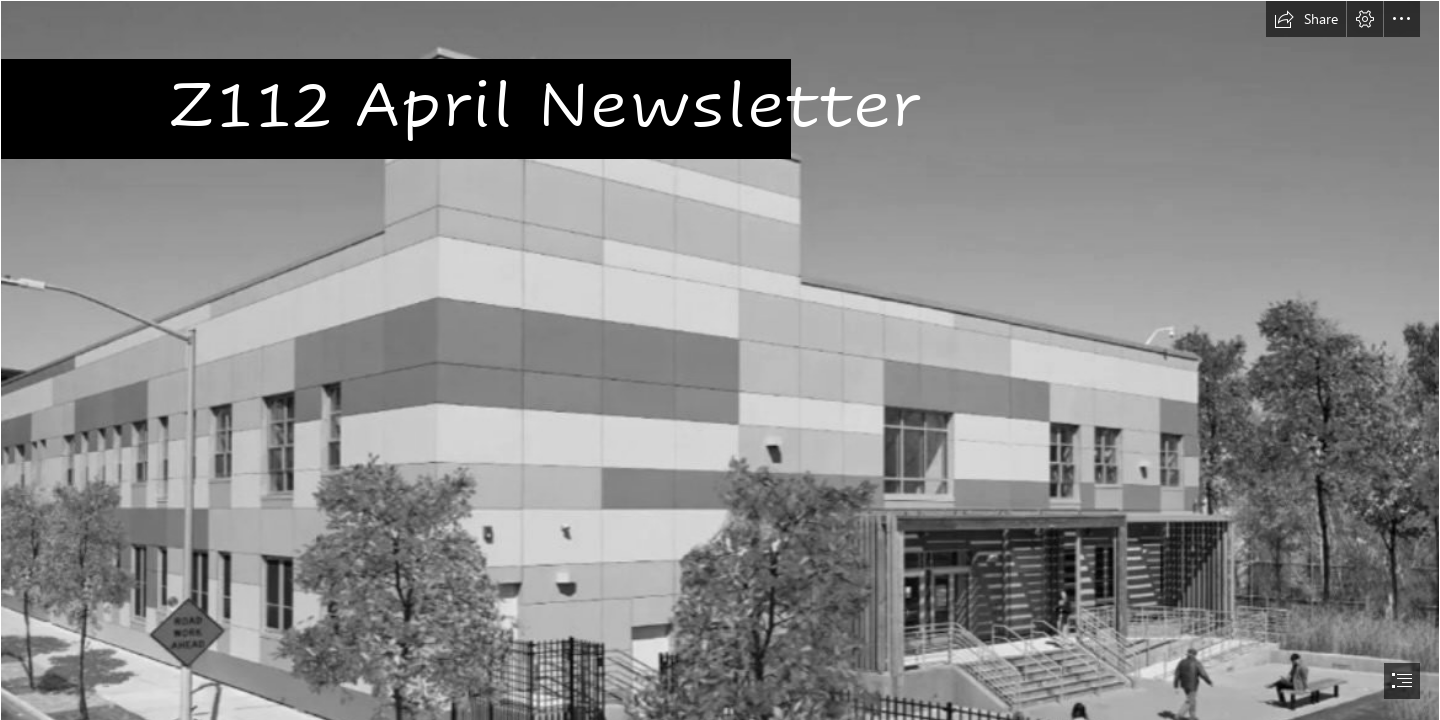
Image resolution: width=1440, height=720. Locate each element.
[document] (720, 360)
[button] (1306, 19)
